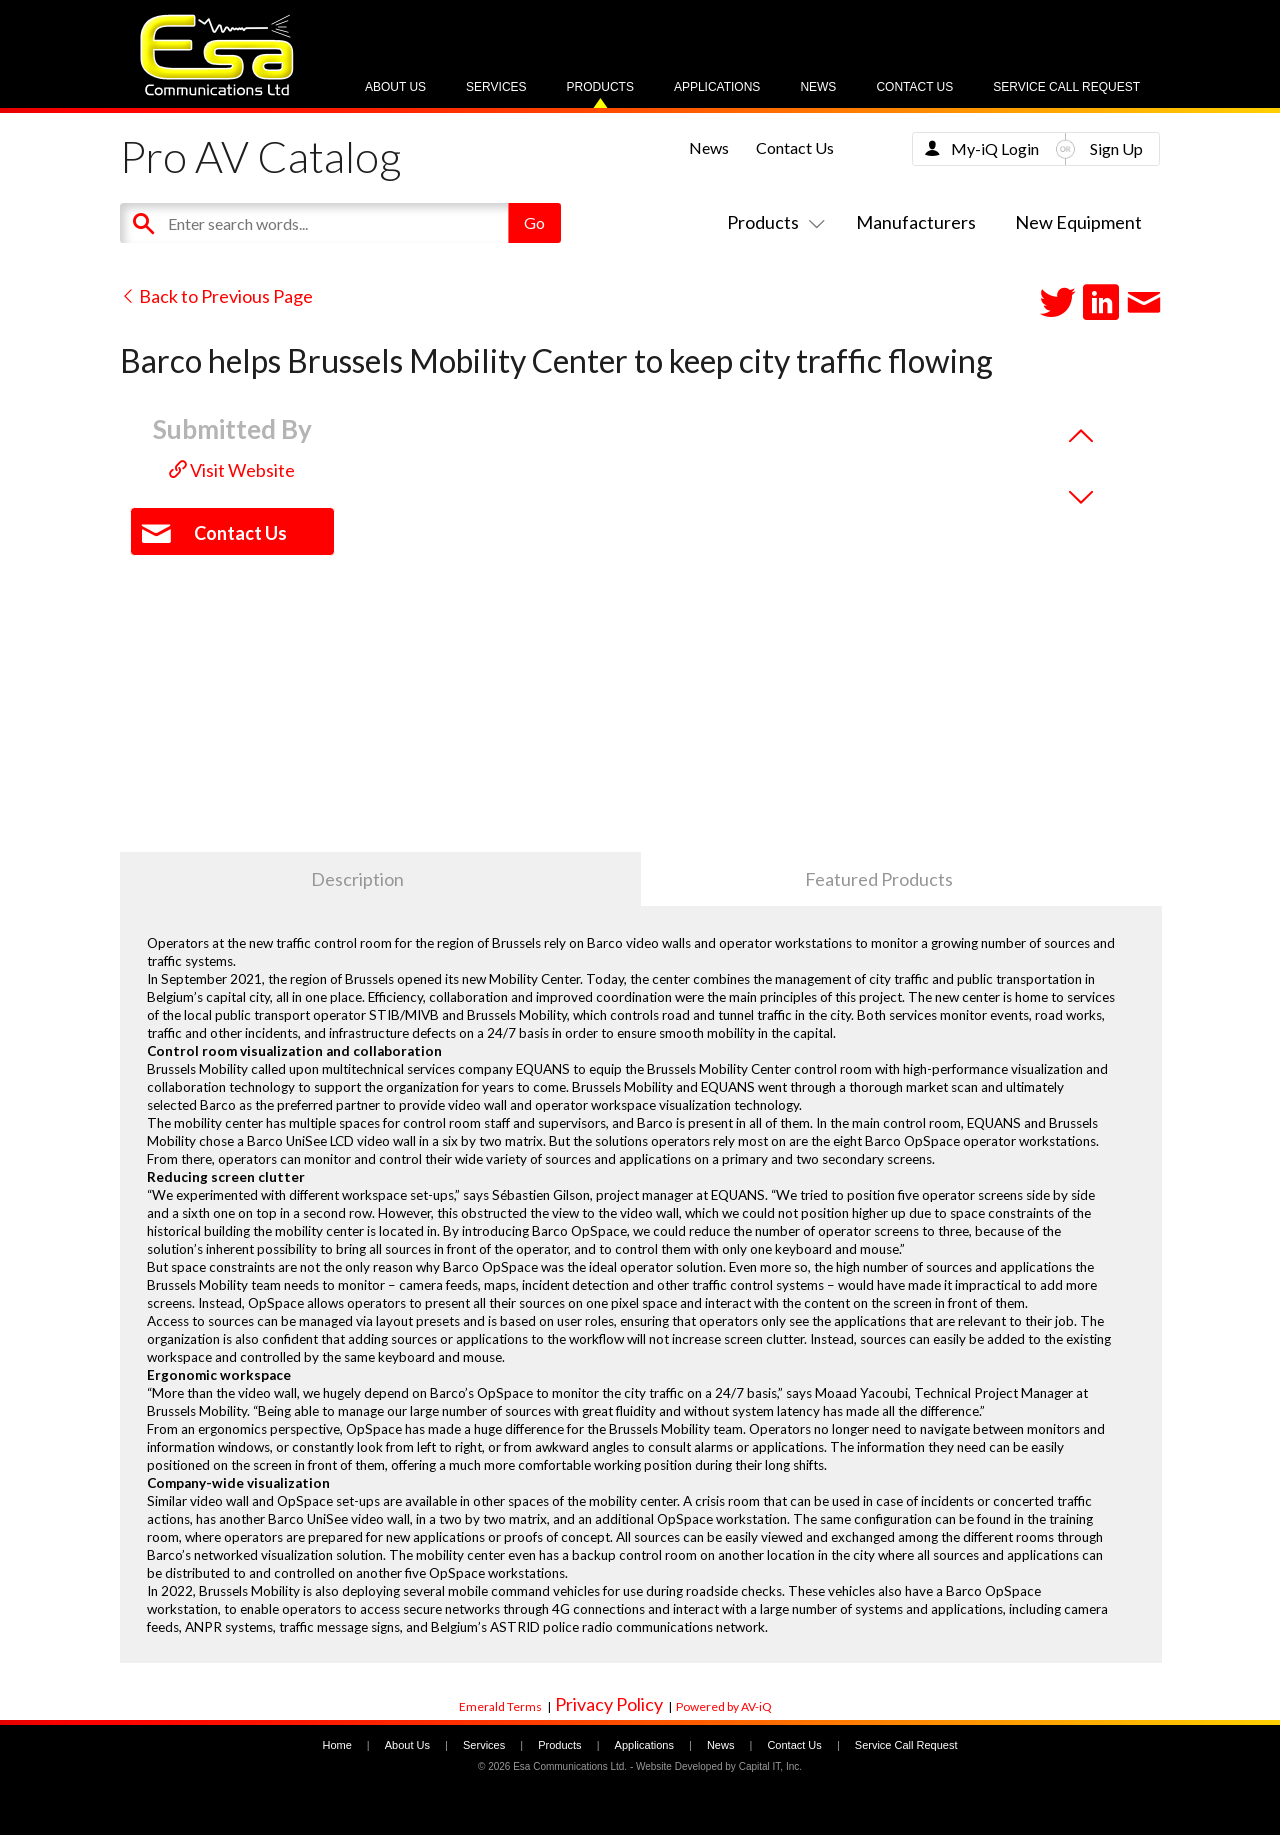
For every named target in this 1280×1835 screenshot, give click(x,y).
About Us (395, 87)
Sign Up (1116, 148)
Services (496, 87)
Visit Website (232, 470)
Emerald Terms (500, 1706)
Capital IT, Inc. (770, 1766)
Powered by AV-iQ (724, 1706)
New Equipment (1078, 222)
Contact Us (914, 87)
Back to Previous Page (216, 296)
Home (336, 1745)
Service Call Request (1066, 87)
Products (600, 87)
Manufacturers (916, 222)
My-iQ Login (995, 148)
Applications (717, 87)
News (818, 87)
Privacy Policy (609, 1704)
